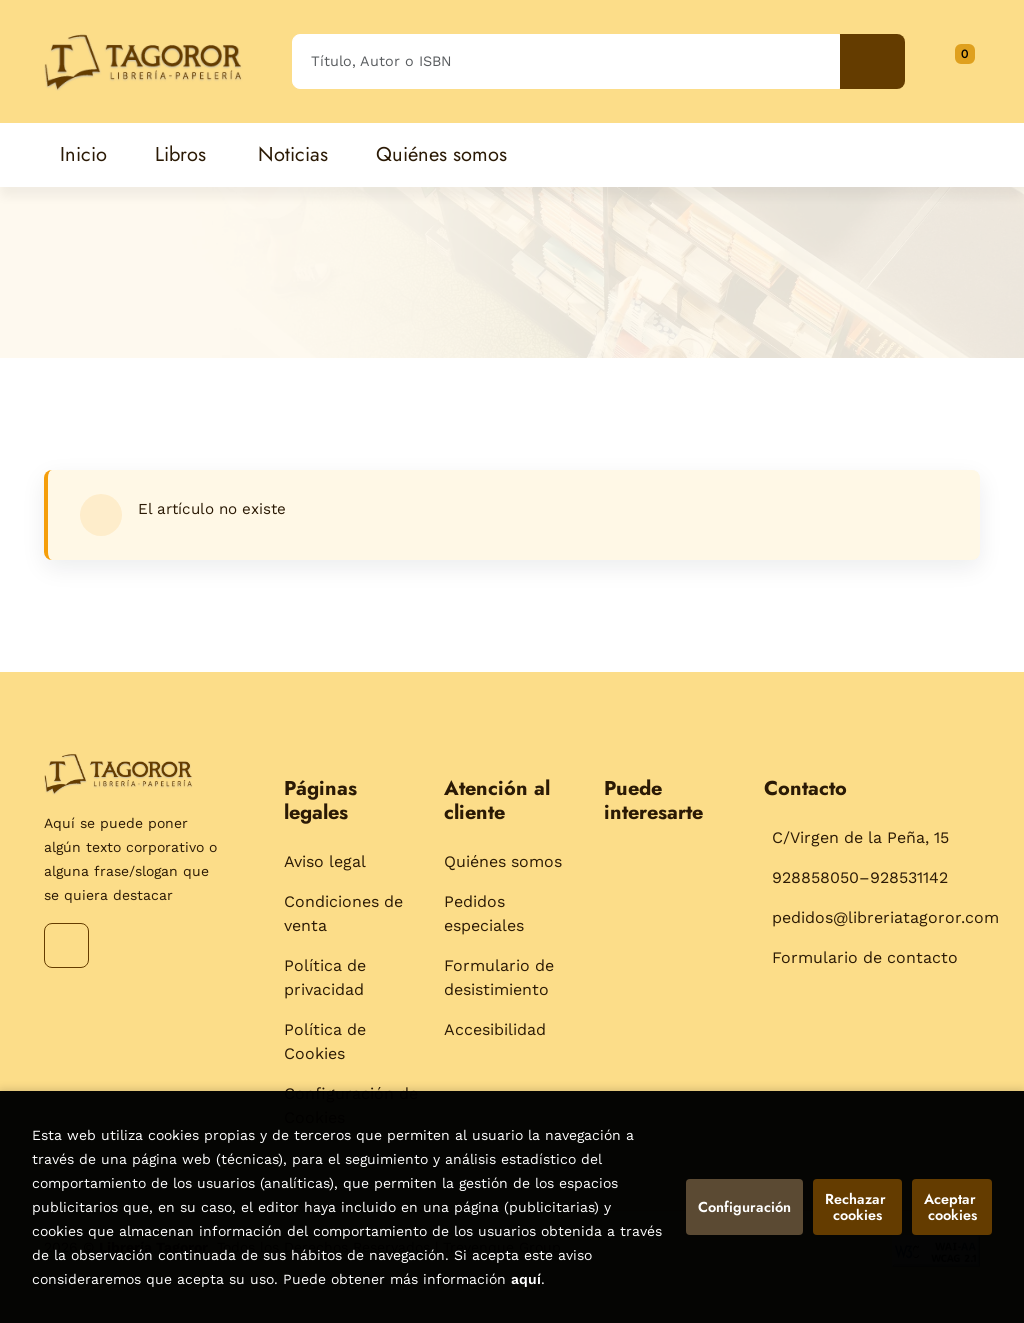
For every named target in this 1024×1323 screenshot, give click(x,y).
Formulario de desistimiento (499, 977)
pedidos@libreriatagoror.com (885, 917)
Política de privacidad (325, 977)
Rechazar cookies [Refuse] (857, 1207)
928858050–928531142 (860, 877)
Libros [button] (180, 154)
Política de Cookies (325, 1041)
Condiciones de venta (343, 913)
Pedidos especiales (484, 913)
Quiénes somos (503, 861)
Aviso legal (325, 861)
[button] (958, 61)
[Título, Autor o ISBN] (566, 61)
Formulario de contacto (865, 957)
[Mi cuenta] (975, 61)
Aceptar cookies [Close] (952, 1207)
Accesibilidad (495, 1029)
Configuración (744, 1207)
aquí (526, 1279)
